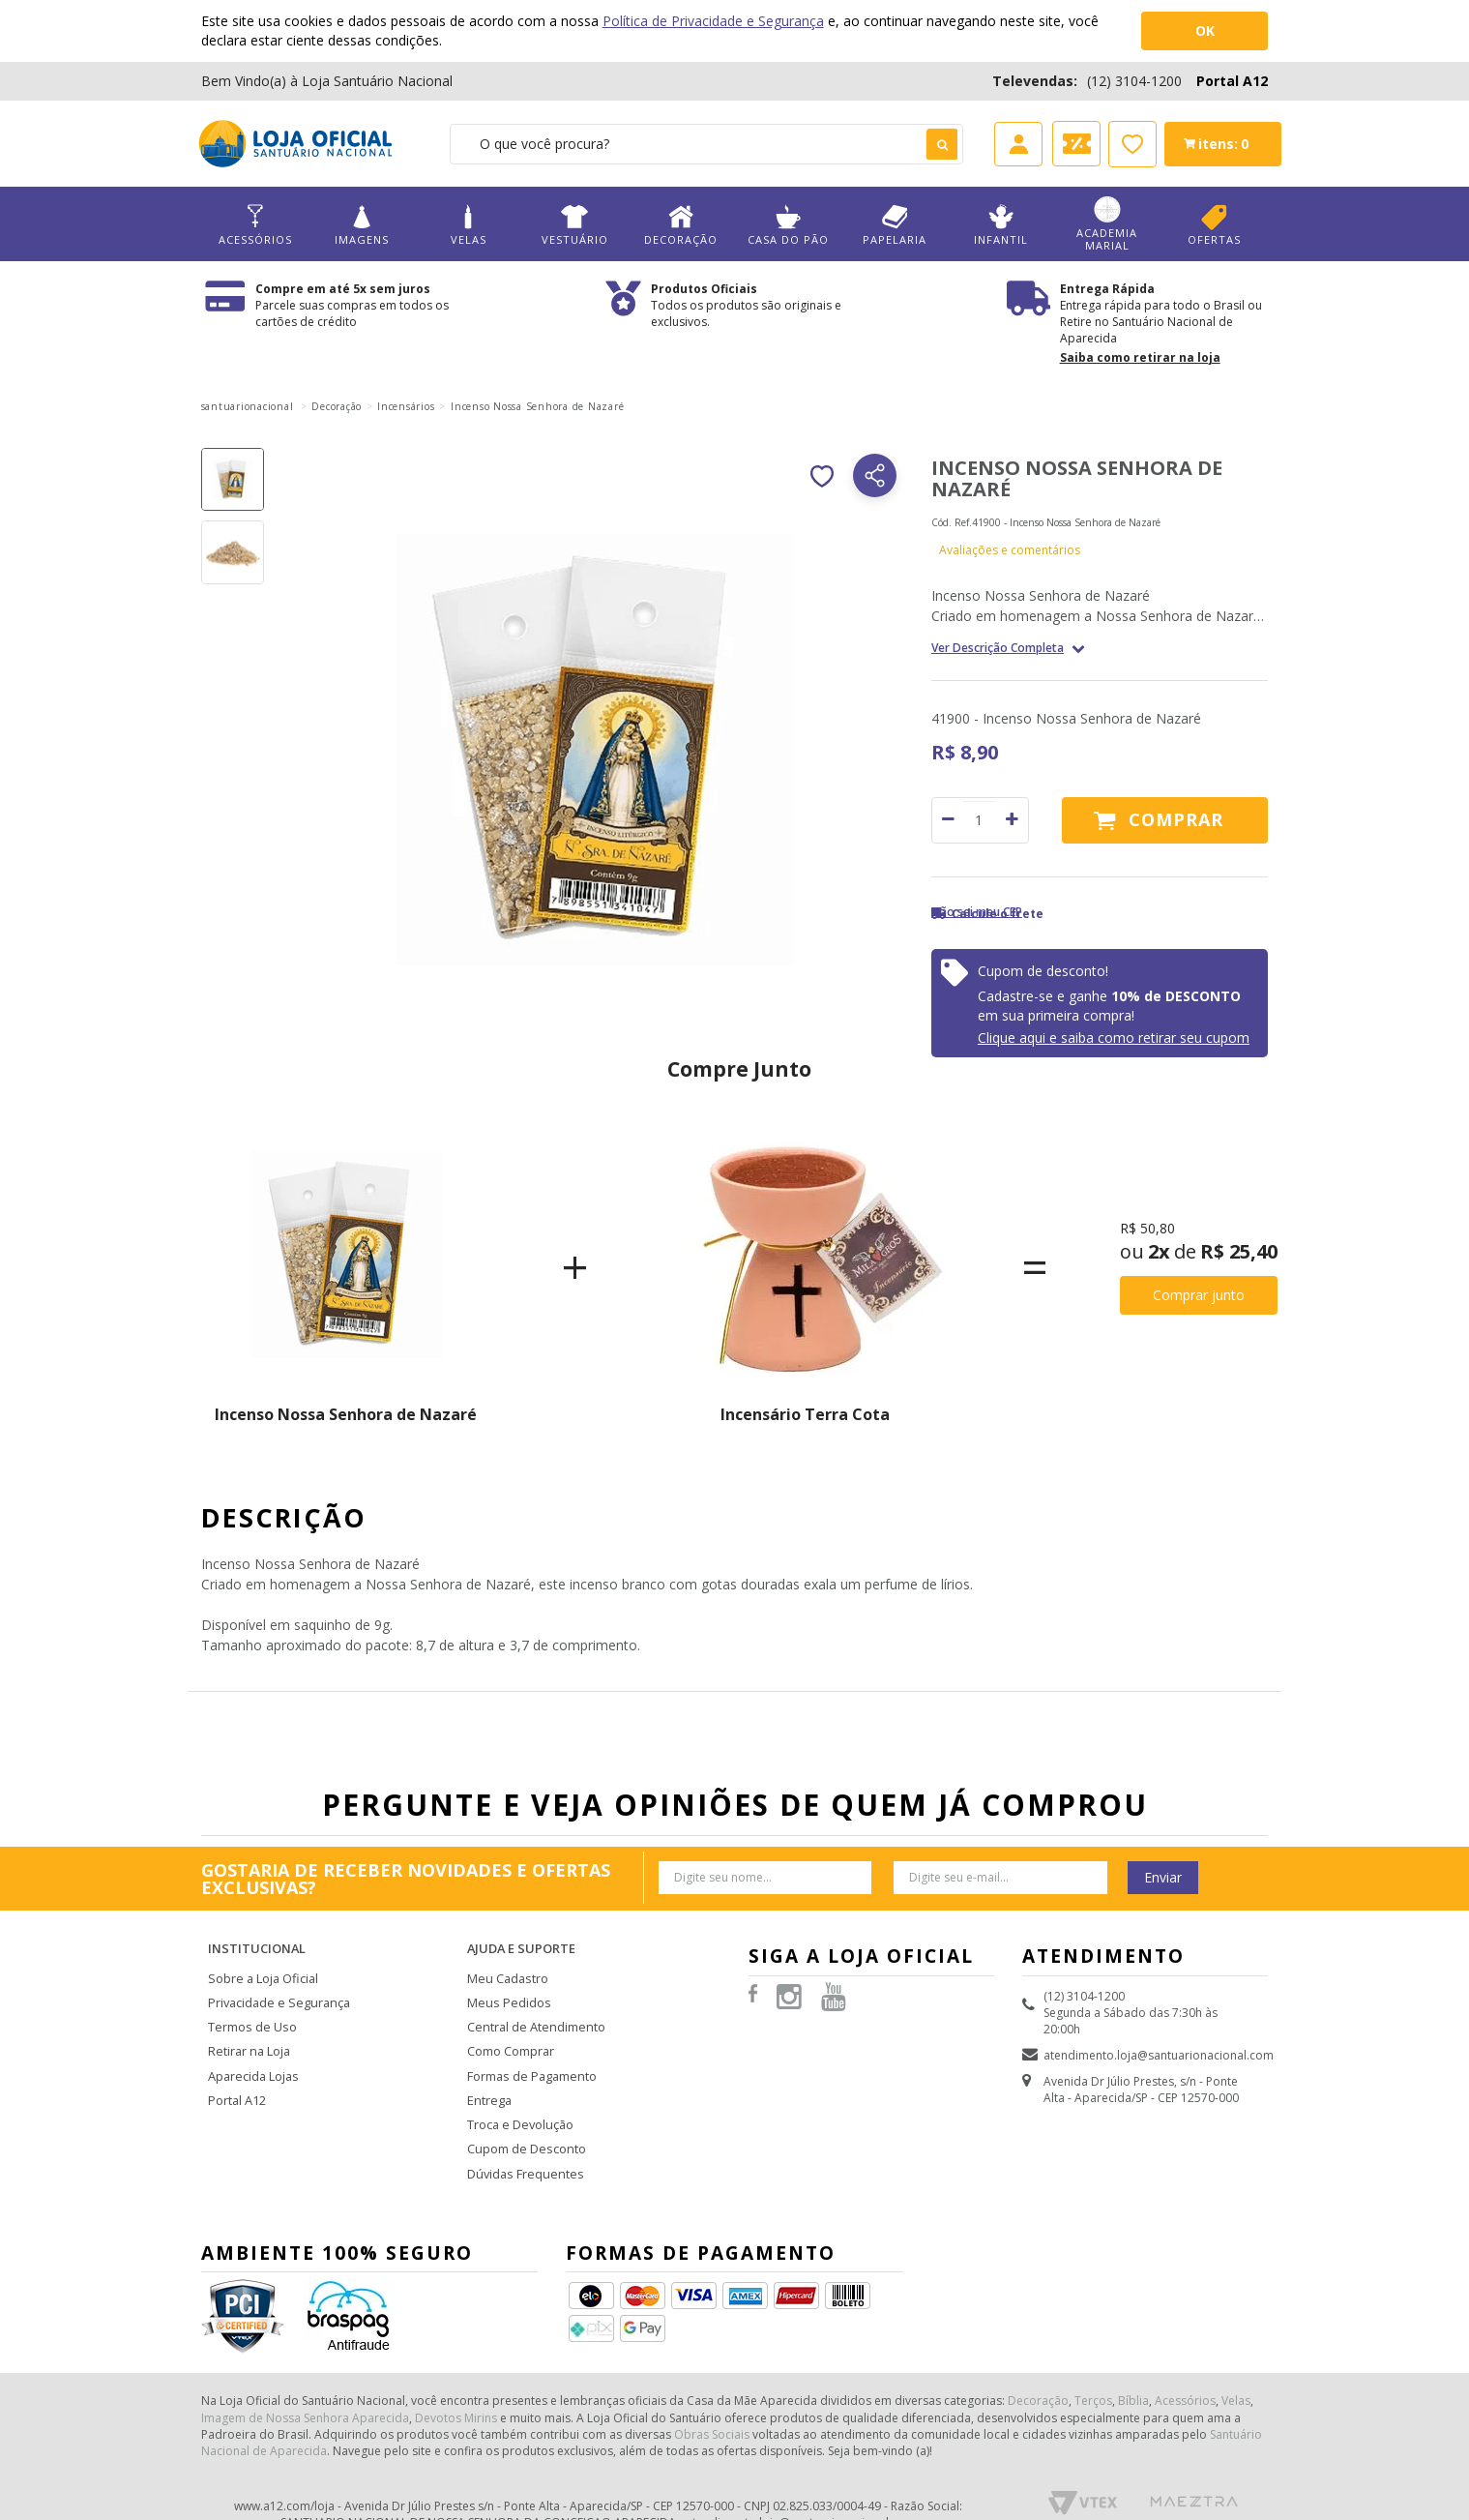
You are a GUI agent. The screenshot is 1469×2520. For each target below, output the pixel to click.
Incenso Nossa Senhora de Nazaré (346, 1414)
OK (1205, 30)
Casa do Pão (787, 225)
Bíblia (1133, 2370)
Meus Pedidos (505, 1986)
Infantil (1000, 225)
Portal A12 (1232, 81)
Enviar (1163, 1877)
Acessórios (255, 225)
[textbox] (706, 144)
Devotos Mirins (456, 2388)
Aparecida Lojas (252, 2055)
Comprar (1176, 819)
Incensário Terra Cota (805, 1414)
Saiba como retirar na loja (1140, 357)
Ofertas (1213, 225)
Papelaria (894, 225)
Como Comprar (510, 2032)
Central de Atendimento (533, 2009)
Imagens (361, 225)
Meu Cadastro (505, 1963)
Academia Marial (1107, 224)
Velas (468, 225)
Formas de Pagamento (529, 2055)
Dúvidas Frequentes (521, 2146)
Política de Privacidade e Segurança (713, 21)
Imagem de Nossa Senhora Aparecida (305, 2388)
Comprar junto (1199, 1295)
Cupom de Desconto (524, 2123)
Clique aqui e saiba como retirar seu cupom (1113, 1037)
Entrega (488, 2077)
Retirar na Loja (247, 2032)
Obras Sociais (711, 2404)
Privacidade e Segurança (275, 1986)
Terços (1093, 2370)
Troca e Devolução (519, 2100)
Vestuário (574, 225)
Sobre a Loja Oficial (261, 1963)
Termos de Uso (250, 2009)
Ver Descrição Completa (997, 648)
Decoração (680, 225)
